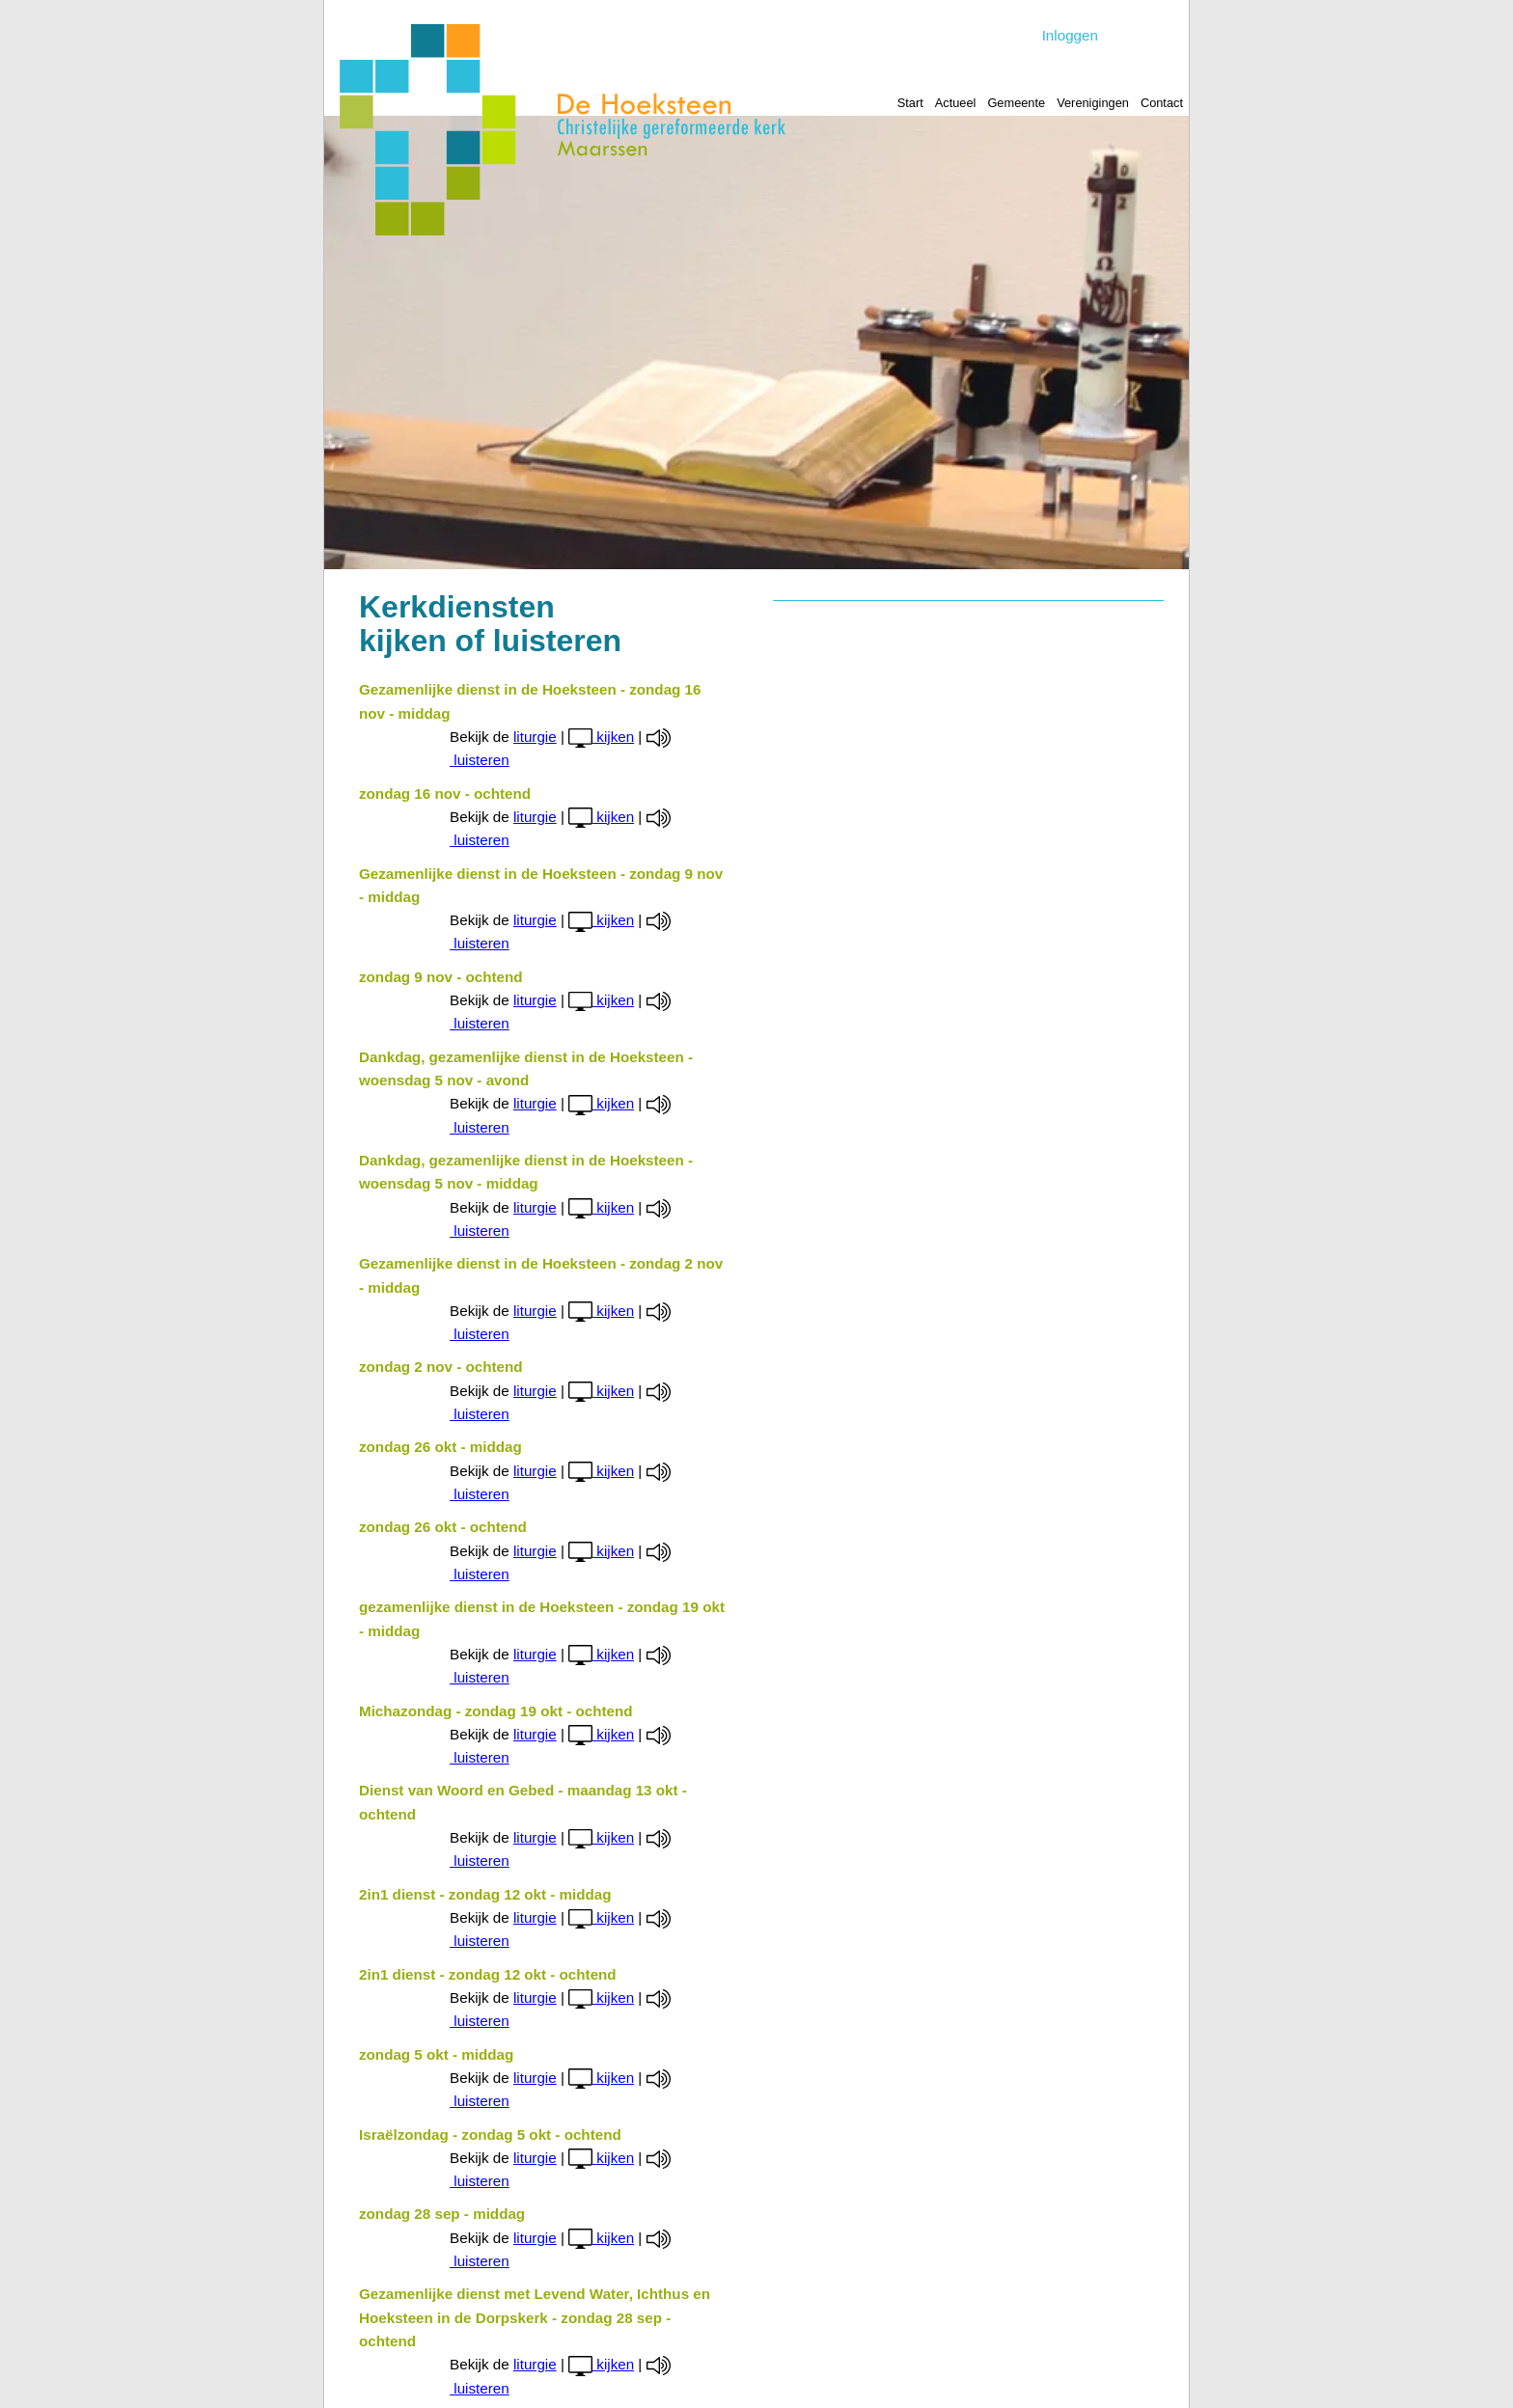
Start (910, 103)
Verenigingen (1093, 103)
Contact (1162, 103)
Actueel (956, 103)
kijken (601, 736)
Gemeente (1016, 103)
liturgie (535, 736)
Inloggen (1070, 35)
